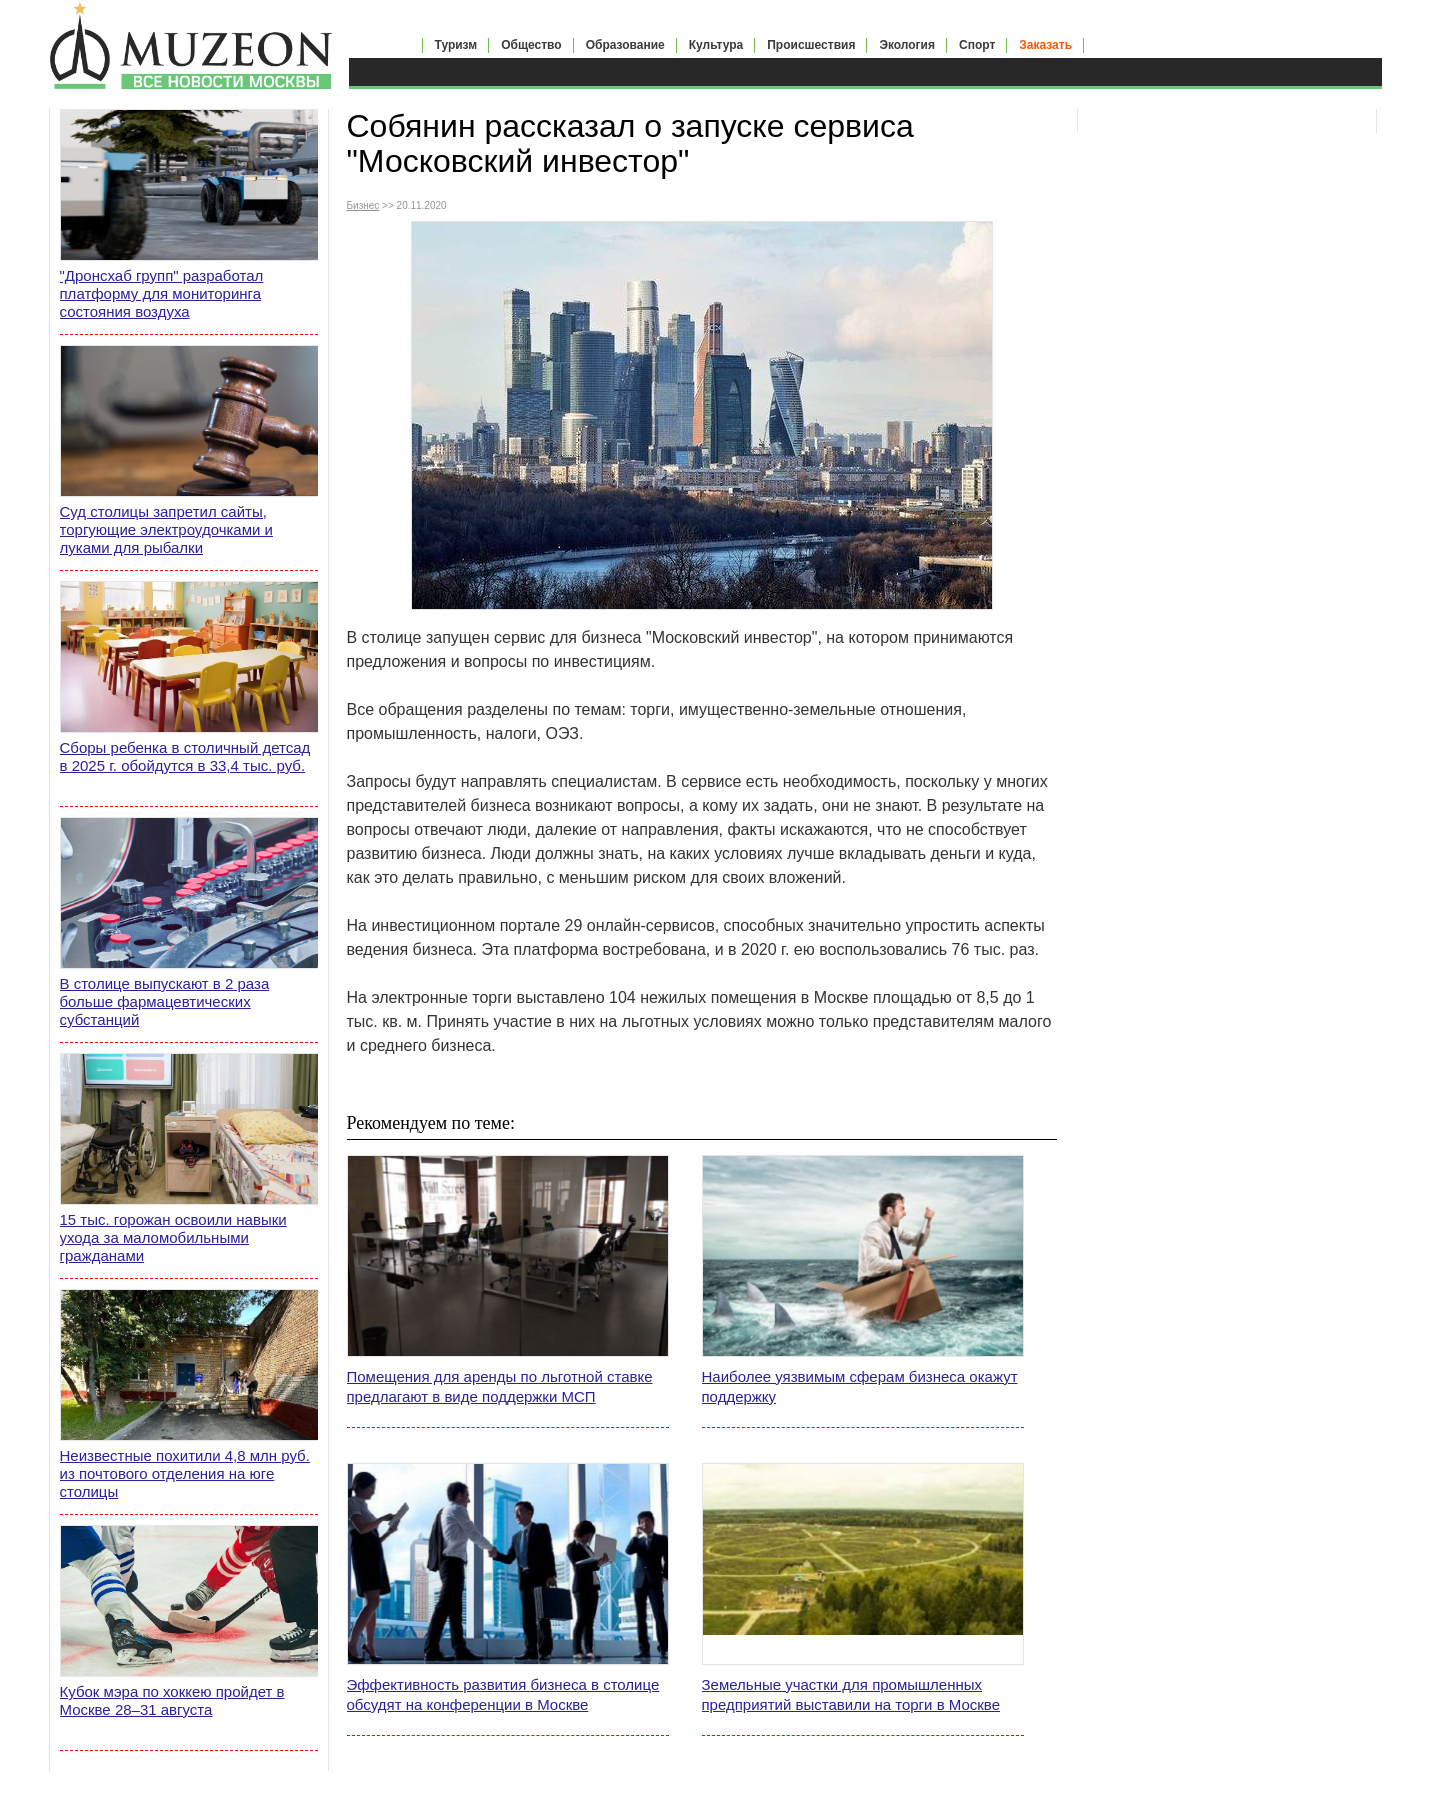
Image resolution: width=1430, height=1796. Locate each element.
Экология (907, 45)
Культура (716, 45)
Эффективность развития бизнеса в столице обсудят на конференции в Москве (503, 1694)
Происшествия (811, 45)
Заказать (1045, 45)
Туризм (456, 45)
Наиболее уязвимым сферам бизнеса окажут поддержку (860, 1386)
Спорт (977, 45)
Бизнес (363, 205)
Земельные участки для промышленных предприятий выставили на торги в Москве (851, 1694)
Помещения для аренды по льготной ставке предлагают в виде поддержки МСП (500, 1386)
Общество (531, 45)
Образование (625, 45)
